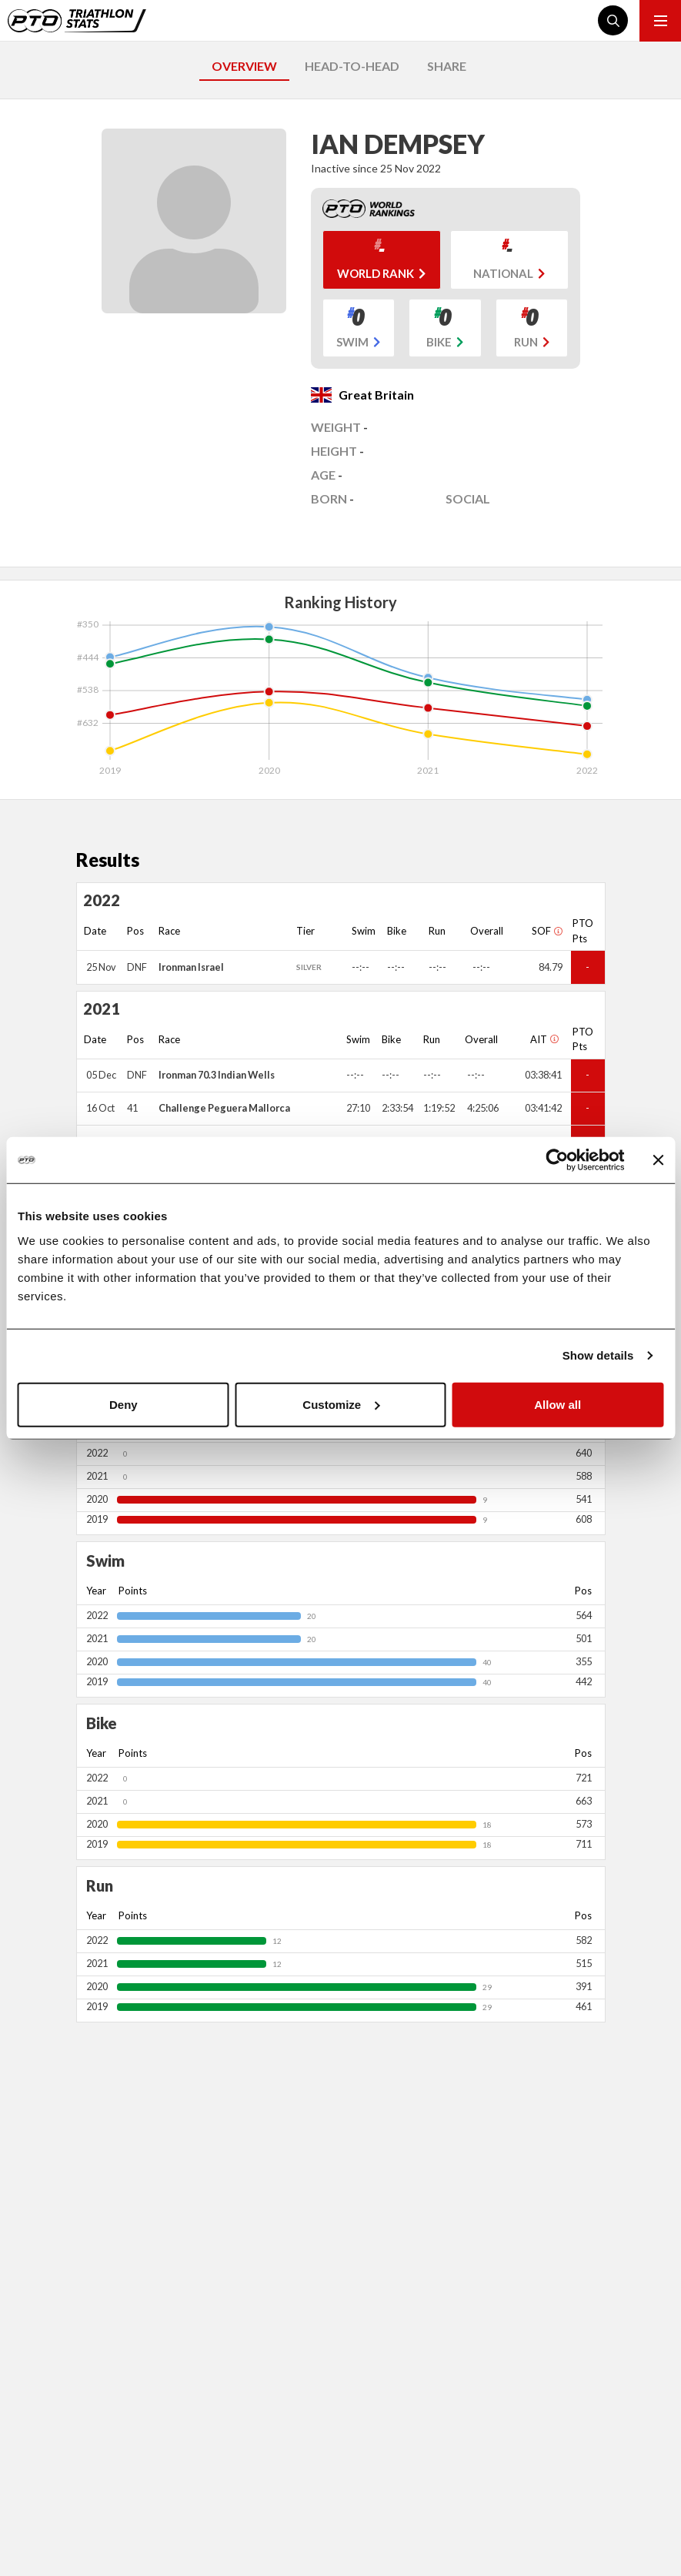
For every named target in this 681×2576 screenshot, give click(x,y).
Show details (598, 1355)
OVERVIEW (244, 66)
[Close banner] (658, 1160)
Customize (340, 1403)
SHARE (446, 66)
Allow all (557, 1403)
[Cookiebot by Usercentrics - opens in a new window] (556, 1160)
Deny (123, 1403)
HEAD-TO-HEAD (352, 66)
